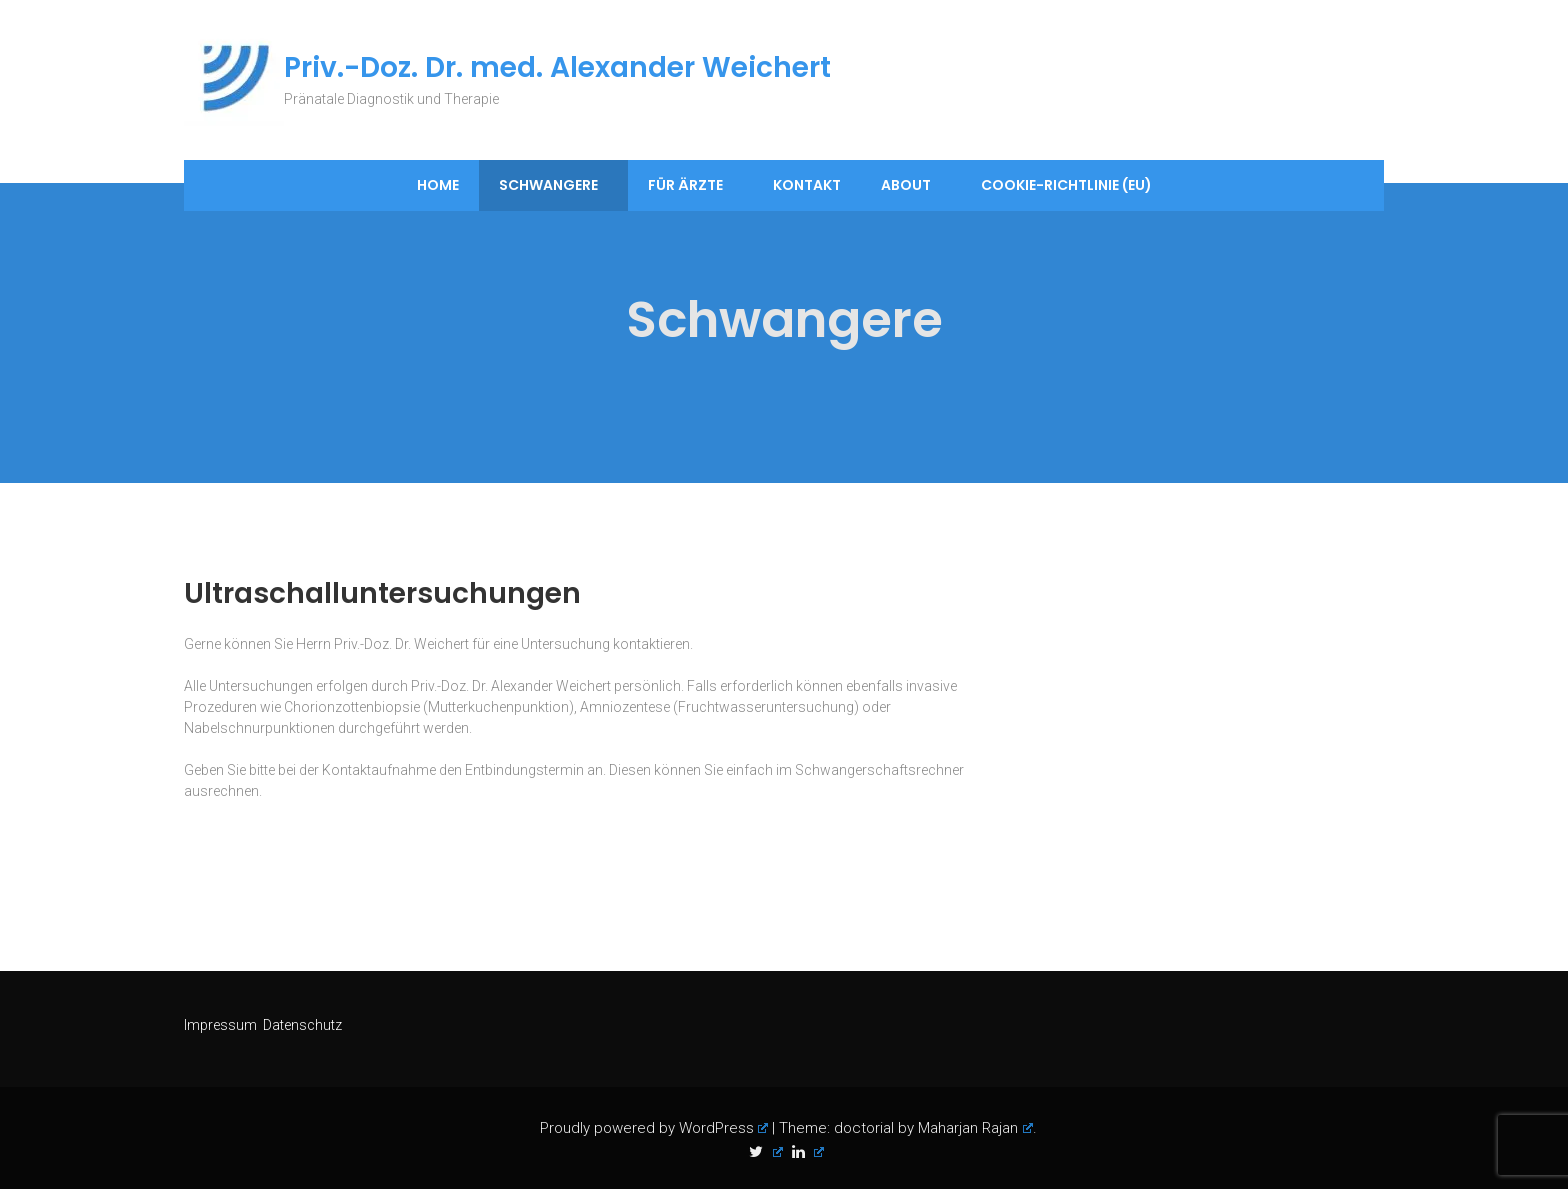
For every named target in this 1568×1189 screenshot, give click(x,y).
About (906, 185)
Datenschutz (302, 1025)
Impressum (222, 1025)
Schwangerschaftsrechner (879, 770)
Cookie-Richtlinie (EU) (1066, 185)
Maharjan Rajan (975, 1128)
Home (438, 185)
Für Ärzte (685, 185)
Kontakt (807, 185)
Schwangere (548, 185)
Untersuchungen (261, 686)
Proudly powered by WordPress (654, 1128)
